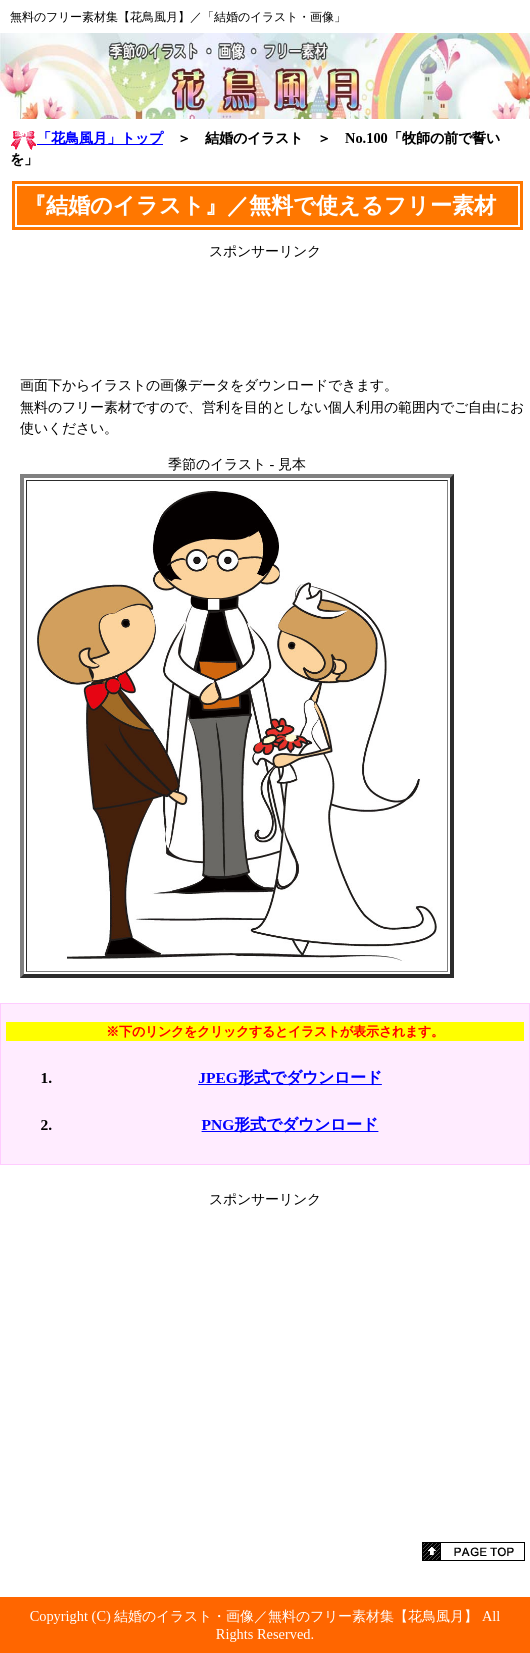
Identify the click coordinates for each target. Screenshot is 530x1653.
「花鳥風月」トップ (86, 138)
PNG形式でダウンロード (290, 1124)
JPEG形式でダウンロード (290, 1077)
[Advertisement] (265, 311)
